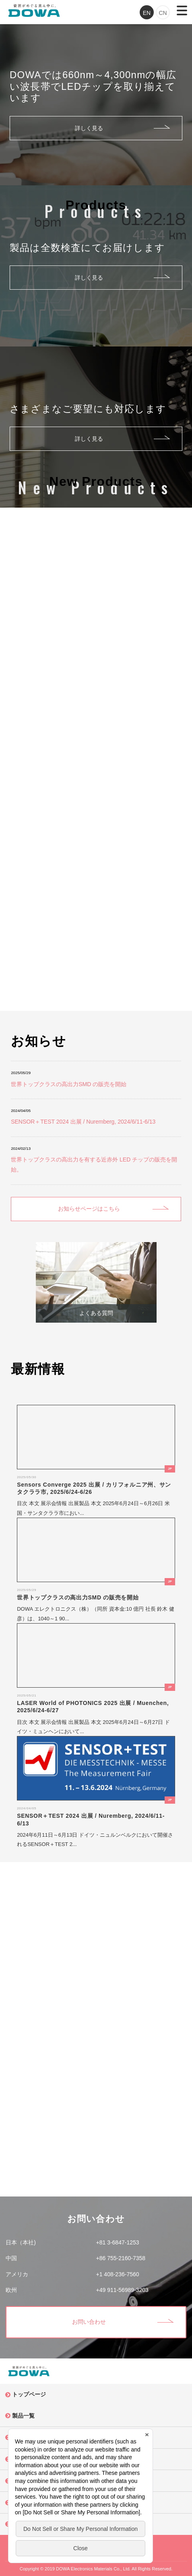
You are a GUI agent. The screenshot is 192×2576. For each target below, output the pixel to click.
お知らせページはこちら (89, 1208)
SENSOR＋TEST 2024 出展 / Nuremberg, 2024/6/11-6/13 (83, 1121)
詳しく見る (89, 128)
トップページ (29, 2394)
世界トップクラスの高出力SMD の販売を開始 (68, 1084)
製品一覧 (23, 2415)
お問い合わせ (89, 2322)
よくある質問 (96, 1313)
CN (163, 13)
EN (147, 13)
